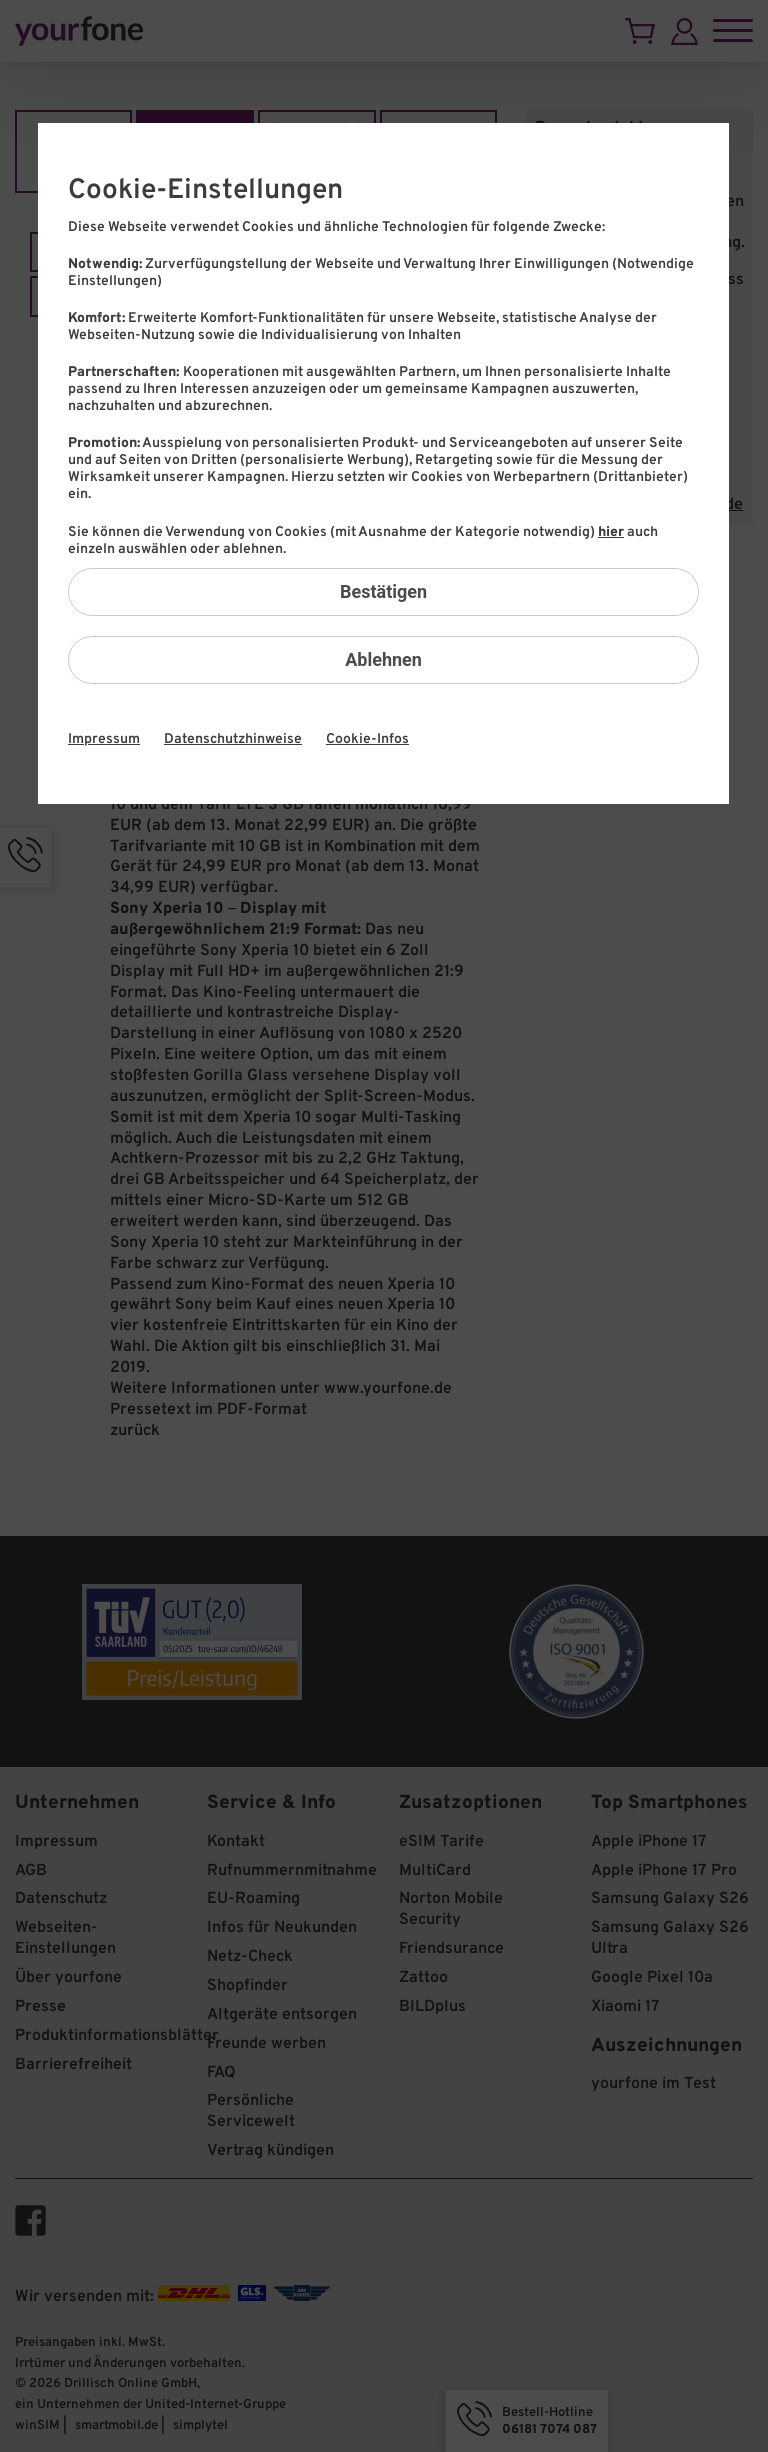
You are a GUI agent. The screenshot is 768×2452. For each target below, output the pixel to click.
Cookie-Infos (367, 739)
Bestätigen (383, 591)
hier (611, 532)
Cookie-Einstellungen (205, 191)
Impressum (104, 739)
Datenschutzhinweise (233, 739)
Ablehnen (383, 659)
